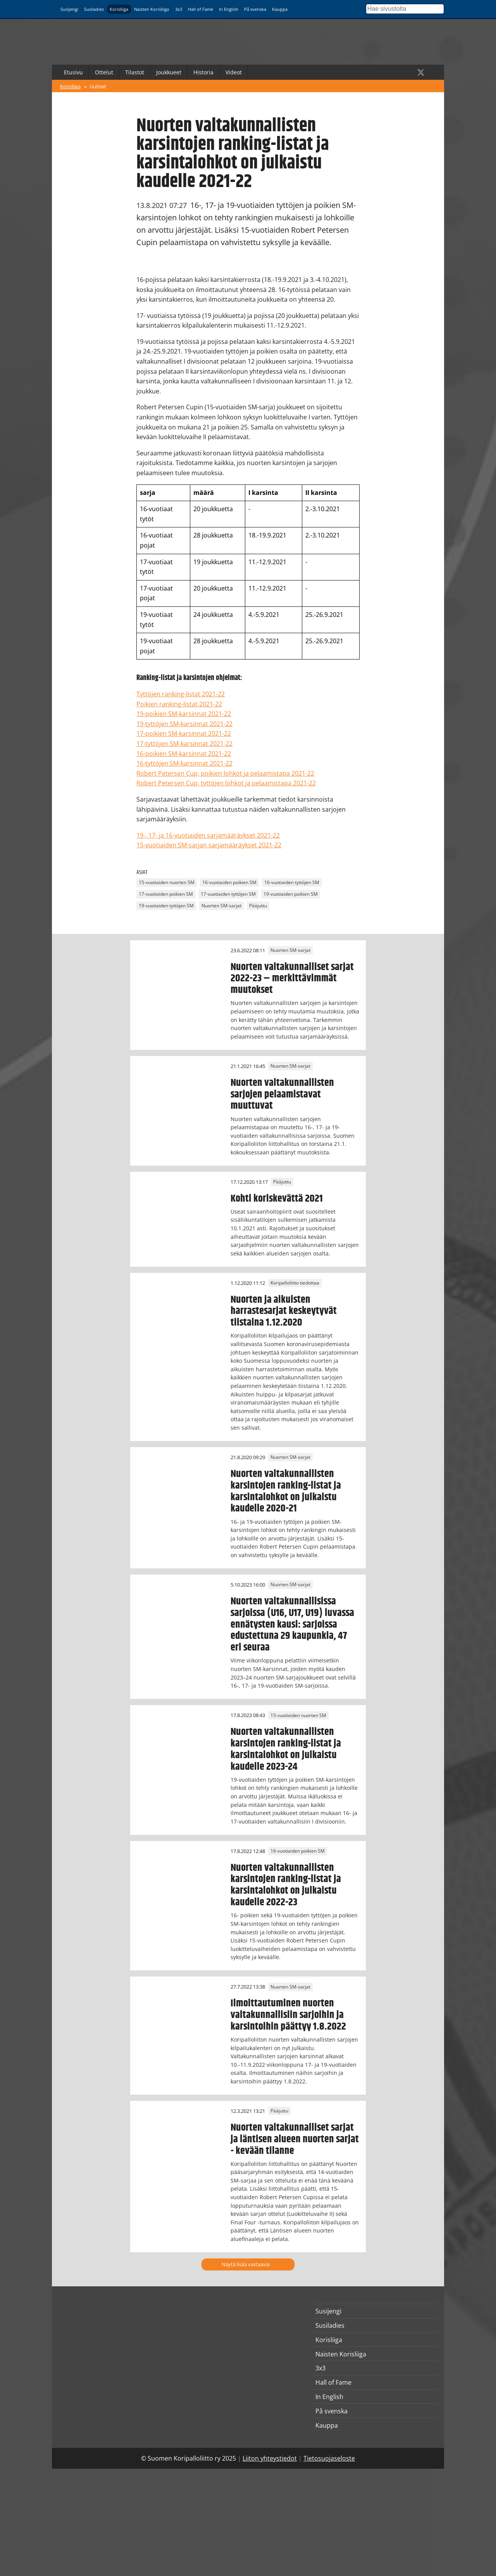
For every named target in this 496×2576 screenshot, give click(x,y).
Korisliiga (119, 9)
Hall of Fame (200, 9)
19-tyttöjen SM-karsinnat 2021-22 (184, 724)
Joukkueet (168, 72)
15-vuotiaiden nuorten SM (167, 882)
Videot (234, 72)
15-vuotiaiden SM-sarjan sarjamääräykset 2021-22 (208, 845)
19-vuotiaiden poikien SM (291, 894)
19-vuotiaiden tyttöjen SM (166, 906)
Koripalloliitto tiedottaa (294, 1283)
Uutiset (98, 86)
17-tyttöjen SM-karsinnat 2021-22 (184, 743)
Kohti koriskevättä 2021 (277, 1198)
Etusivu (73, 72)
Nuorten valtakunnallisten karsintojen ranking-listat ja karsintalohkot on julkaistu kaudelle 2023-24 (286, 1749)
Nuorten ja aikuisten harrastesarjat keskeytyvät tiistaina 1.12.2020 (284, 1311)
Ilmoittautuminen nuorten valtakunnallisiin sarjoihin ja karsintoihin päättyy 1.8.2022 (288, 2015)
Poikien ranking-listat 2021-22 (179, 704)
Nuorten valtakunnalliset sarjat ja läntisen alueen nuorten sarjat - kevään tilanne (295, 2139)
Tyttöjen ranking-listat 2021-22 (180, 694)
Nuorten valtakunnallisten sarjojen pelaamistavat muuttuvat (282, 1094)
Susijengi (69, 9)
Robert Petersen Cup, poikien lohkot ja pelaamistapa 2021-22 (225, 773)
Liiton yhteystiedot (270, 2458)
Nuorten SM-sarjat (221, 906)
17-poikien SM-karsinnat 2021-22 (183, 733)
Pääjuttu (258, 906)
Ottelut (104, 72)
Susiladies (94, 9)
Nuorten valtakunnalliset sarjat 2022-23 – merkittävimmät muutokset (292, 978)
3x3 (178, 9)
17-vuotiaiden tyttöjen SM (228, 894)
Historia (203, 72)
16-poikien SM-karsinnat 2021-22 (183, 753)
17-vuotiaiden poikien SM (166, 894)
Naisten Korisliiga (151, 9)
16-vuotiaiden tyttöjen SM (291, 882)
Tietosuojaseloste (329, 2458)
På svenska (255, 9)
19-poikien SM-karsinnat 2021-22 (183, 713)
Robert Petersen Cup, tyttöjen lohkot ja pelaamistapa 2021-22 (226, 783)
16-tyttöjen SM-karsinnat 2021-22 (184, 763)
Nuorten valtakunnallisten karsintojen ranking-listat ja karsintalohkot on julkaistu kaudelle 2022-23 (286, 1885)
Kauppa (280, 9)
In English (228, 9)
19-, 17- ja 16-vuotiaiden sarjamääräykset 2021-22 (208, 835)
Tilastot (134, 72)
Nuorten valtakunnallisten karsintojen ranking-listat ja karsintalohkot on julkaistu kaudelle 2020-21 (286, 1491)
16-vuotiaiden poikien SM (229, 882)
